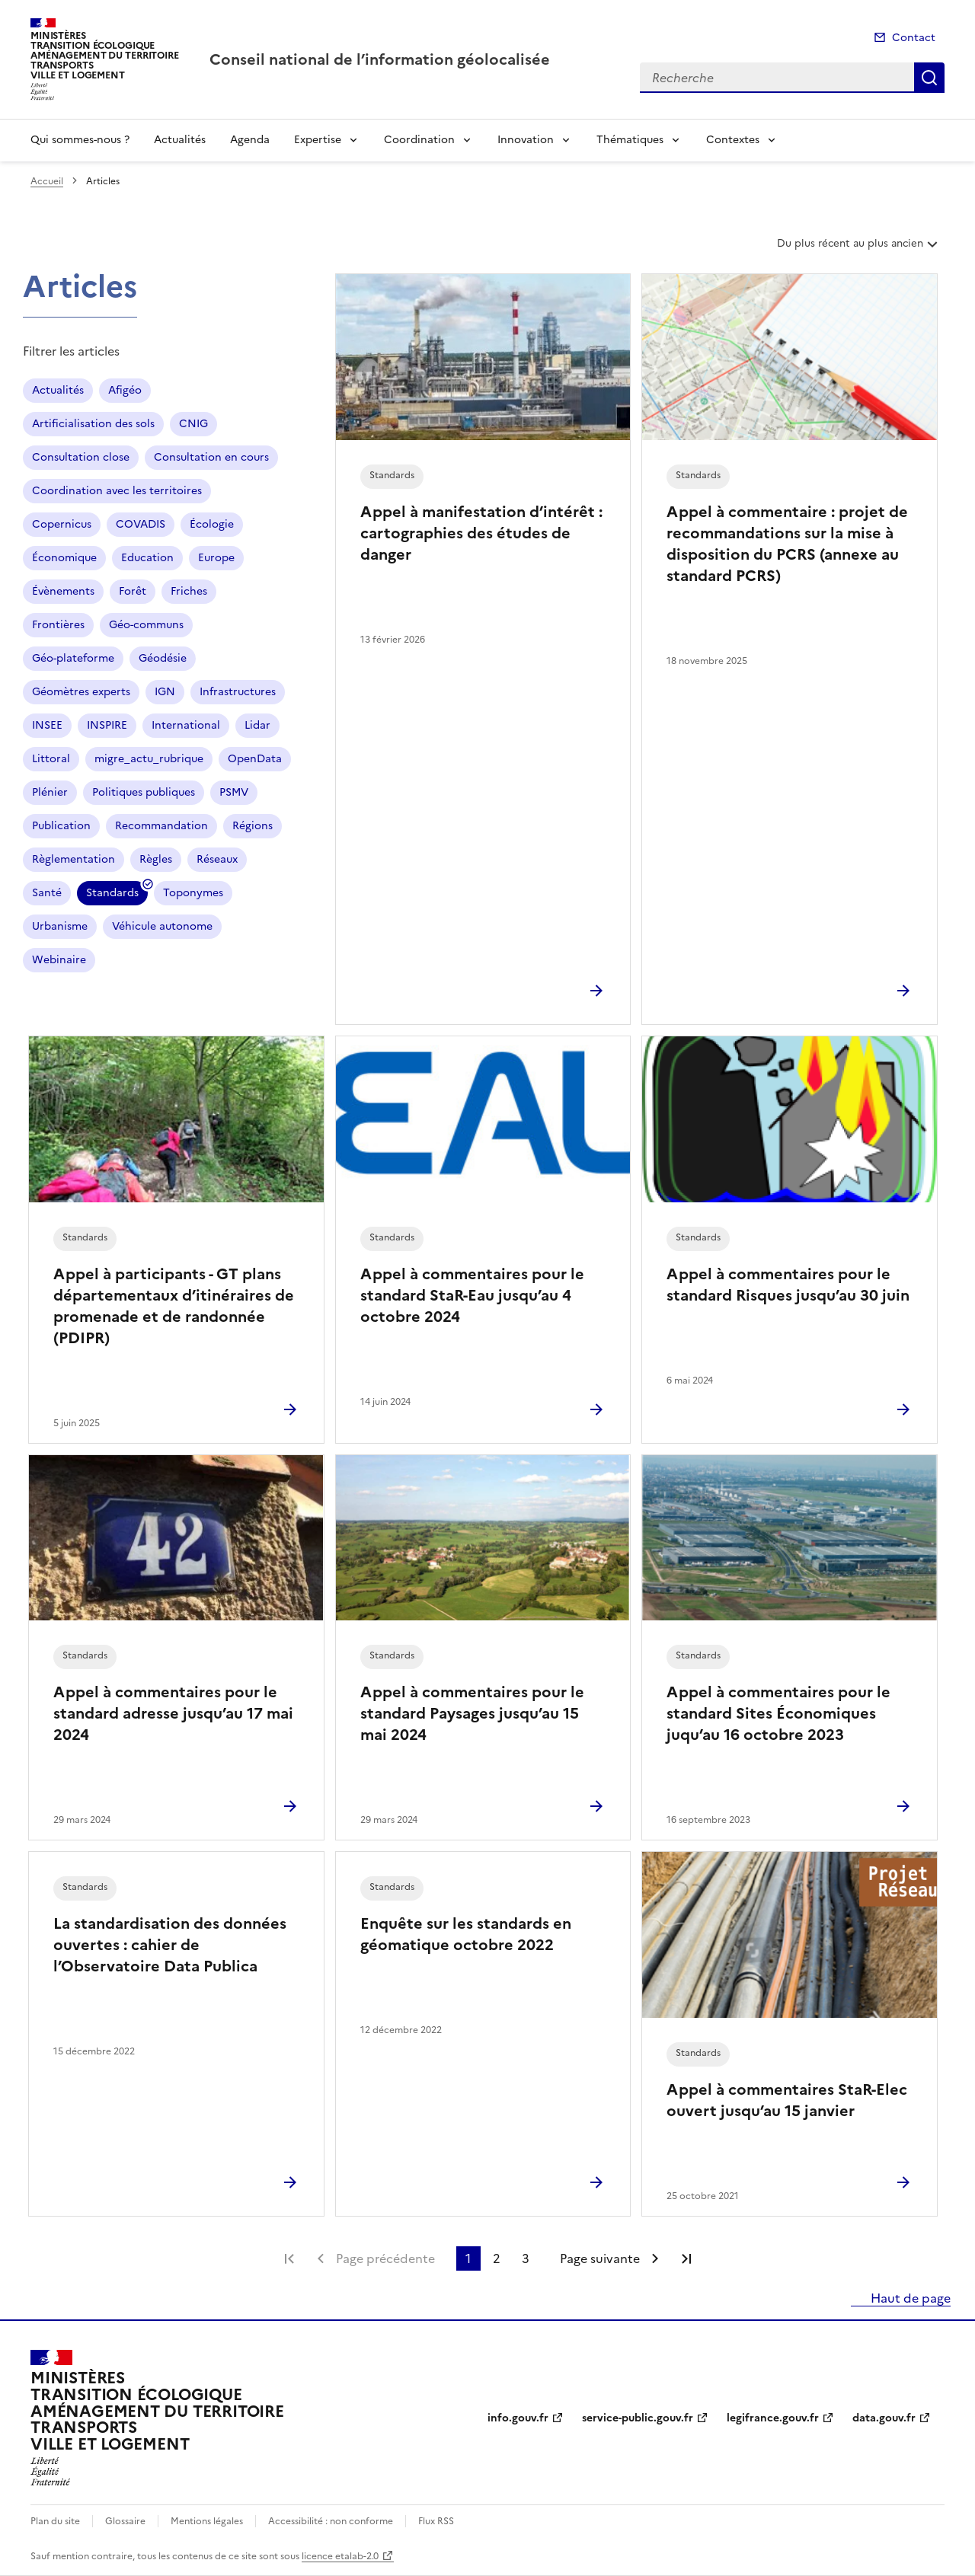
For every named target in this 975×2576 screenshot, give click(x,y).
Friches (189, 591)
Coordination (419, 140)
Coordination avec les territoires (117, 491)
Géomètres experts (81, 692)
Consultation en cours (211, 457)
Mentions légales (207, 2521)
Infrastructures (238, 692)
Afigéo (125, 390)
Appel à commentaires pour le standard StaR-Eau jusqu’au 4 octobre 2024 (472, 1295)
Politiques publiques (143, 792)
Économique (64, 558)
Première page (289, 2258)
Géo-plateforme (73, 658)
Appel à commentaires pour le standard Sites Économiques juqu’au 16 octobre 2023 (778, 1713)
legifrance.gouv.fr (773, 2418)
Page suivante (600, 2258)
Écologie (212, 524)
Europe (216, 558)
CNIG (193, 424)
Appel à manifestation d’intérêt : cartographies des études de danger (481, 533)
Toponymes (193, 893)
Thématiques (629, 140)
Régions (252, 826)
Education (147, 558)
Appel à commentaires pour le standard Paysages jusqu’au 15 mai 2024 (472, 1713)
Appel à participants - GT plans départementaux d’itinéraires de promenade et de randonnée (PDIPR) (173, 1305)
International (186, 725)
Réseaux (217, 859)
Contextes (732, 140)
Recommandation (161, 826)
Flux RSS (436, 2521)
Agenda (250, 140)
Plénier (50, 792)
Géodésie (163, 658)
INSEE (47, 725)
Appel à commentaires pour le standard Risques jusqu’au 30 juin (788, 1284)
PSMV (233, 792)
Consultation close (80, 457)
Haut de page (909, 2298)
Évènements (63, 591)
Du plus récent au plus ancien (858, 249)
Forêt (132, 591)
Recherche (929, 77)
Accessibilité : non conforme (330, 2521)
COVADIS (140, 524)
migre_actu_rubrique (148, 759)
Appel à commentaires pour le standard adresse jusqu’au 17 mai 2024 (173, 1713)
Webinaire (59, 960)
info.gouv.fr (518, 2418)
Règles (155, 859)
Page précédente (385, 2258)
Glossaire (125, 2521)
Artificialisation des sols (93, 424)
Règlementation (73, 859)
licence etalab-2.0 (340, 2556)
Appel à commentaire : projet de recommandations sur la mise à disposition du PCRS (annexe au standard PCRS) (787, 543)
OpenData (255, 759)
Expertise (317, 140)
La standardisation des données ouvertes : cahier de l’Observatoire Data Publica (169, 1944)
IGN (165, 692)
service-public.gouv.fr (637, 2418)
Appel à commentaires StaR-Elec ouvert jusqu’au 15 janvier (787, 2100)
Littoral (51, 759)
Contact (913, 38)
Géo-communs (146, 625)
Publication (61, 826)
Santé (47, 893)
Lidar (257, 725)
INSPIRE (107, 725)
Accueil (46, 181)
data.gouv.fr (884, 2418)
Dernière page (686, 2258)
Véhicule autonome (162, 926)
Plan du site (55, 2521)
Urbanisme (60, 926)
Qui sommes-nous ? (79, 140)
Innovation (525, 140)
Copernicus (61, 524)
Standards (112, 895)
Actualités (180, 140)
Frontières (58, 625)
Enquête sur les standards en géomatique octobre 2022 (465, 1934)
